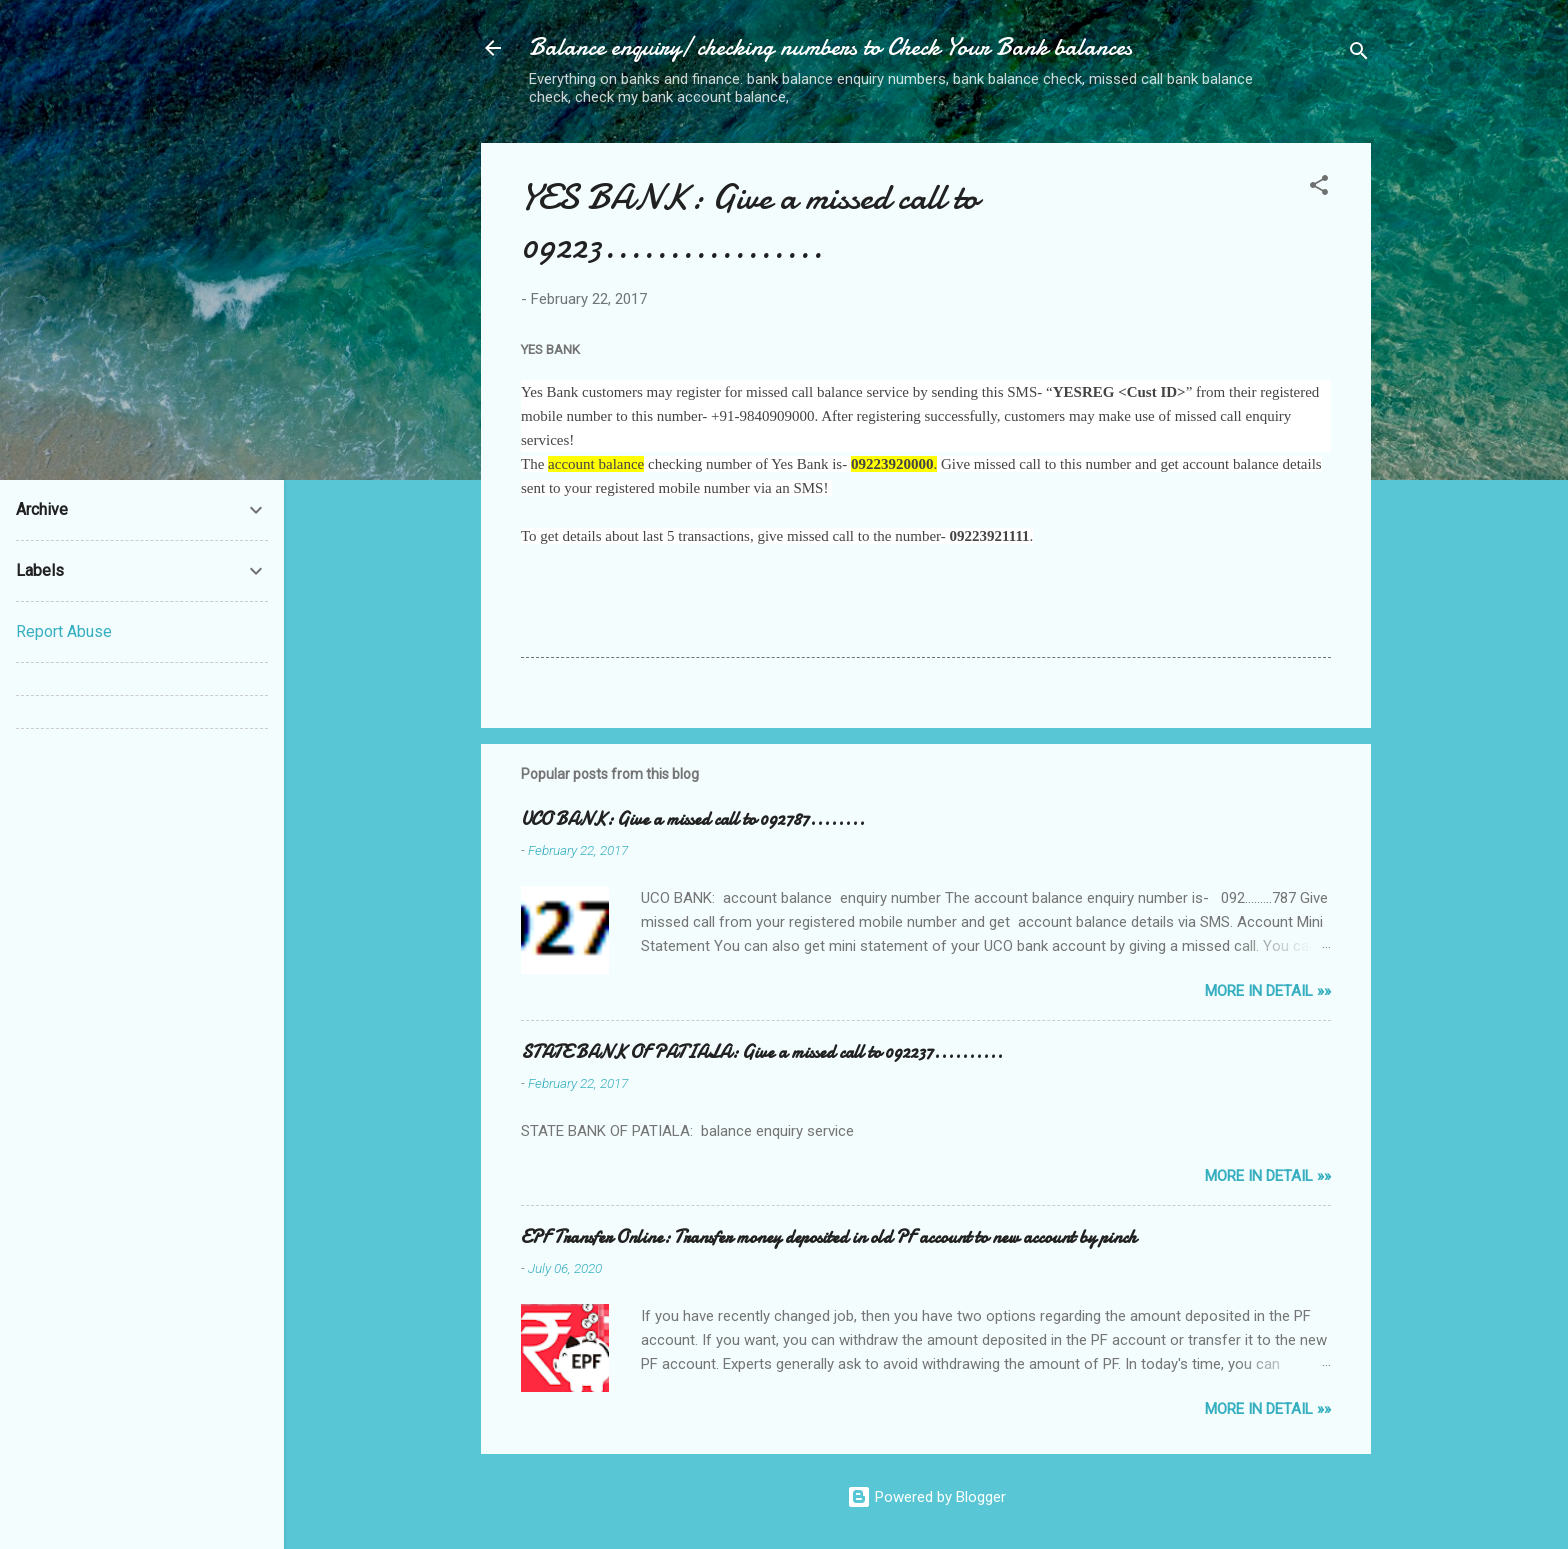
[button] (1319, 188)
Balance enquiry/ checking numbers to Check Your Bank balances (830, 47)
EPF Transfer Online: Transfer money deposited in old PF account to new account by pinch (829, 1237)
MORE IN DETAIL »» (1268, 991)
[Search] (1359, 54)
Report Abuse (64, 631)
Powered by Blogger (926, 1497)
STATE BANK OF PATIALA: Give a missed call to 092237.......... (762, 1052)
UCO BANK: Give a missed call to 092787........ (693, 819)
